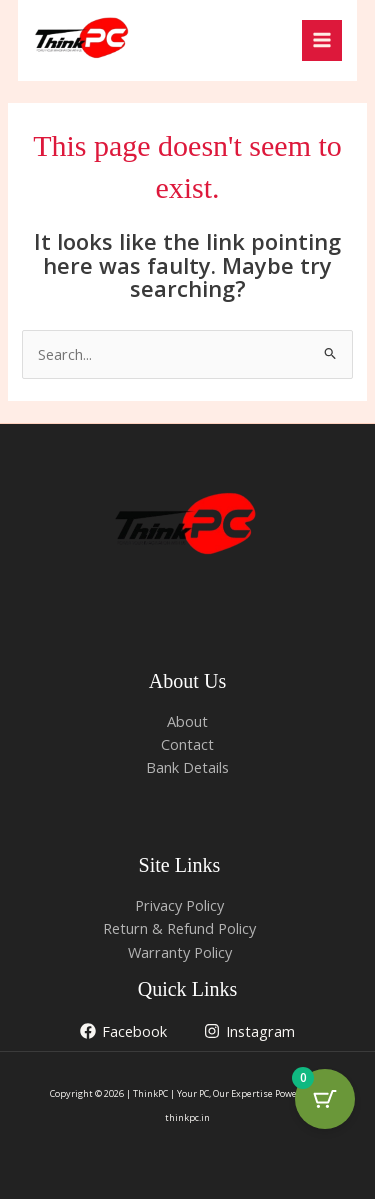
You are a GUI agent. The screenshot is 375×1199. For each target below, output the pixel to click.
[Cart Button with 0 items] (325, 1099)
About (187, 721)
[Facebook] (123, 1031)
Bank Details (187, 767)
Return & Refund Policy (179, 928)
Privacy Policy (179, 905)
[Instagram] (249, 1031)
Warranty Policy (180, 952)
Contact (187, 744)
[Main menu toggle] (322, 40)
